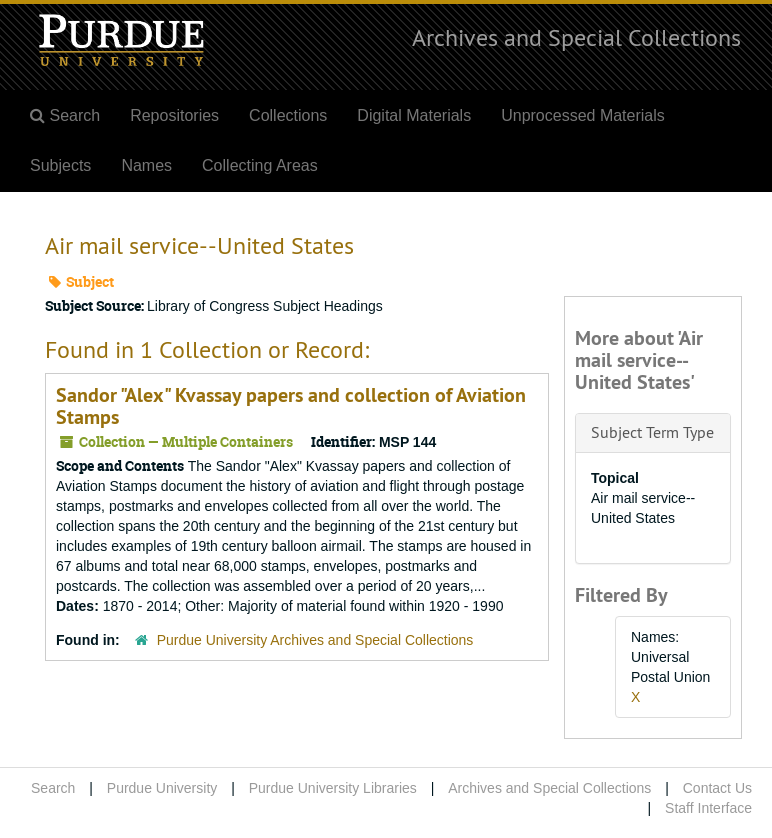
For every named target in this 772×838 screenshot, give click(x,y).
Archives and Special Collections (576, 37)
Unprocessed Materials (583, 115)
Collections (288, 115)
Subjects (60, 165)
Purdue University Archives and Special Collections (315, 640)
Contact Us (717, 788)
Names (146, 165)
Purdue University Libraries (333, 788)
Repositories (174, 115)
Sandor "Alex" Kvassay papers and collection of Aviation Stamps (291, 406)
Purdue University (162, 788)
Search (53, 788)
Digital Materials (414, 115)
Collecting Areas (260, 165)
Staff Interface (708, 808)
